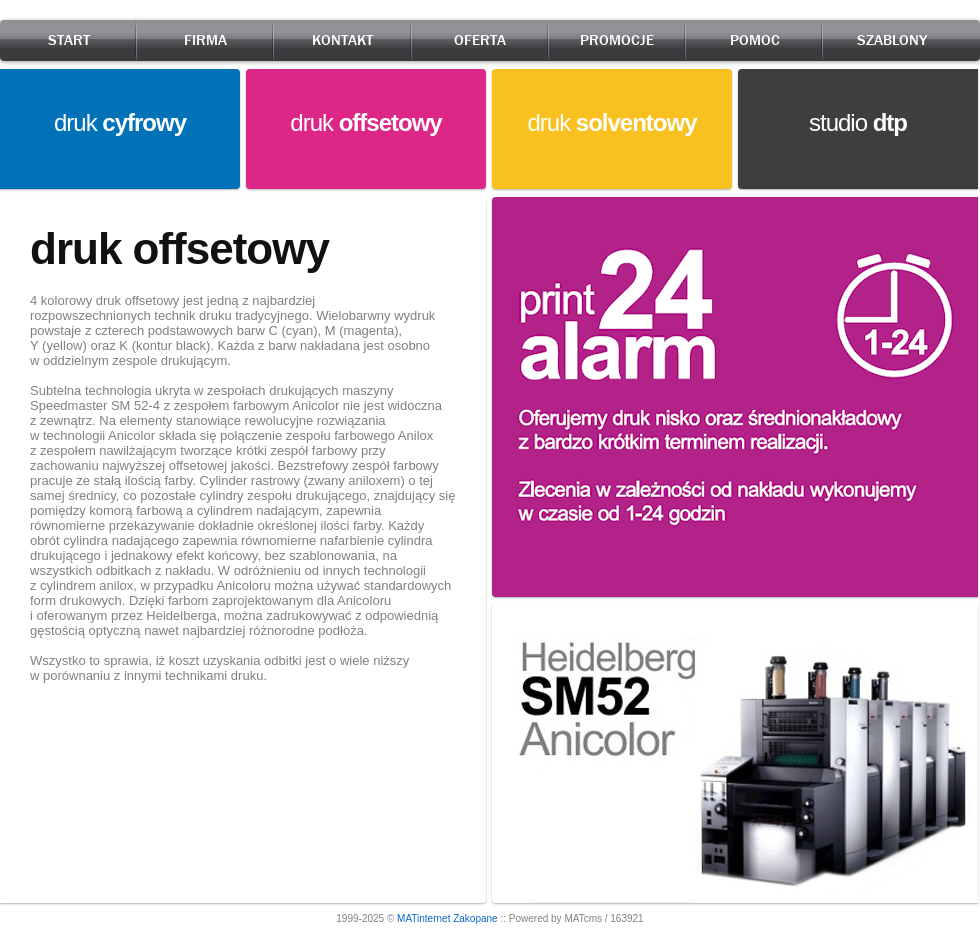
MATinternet (423, 918)
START (69, 40)
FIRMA (205, 40)
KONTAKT (342, 40)
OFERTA (480, 40)
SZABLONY (892, 40)
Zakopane (475, 918)
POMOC (755, 40)
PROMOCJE (617, 40)
